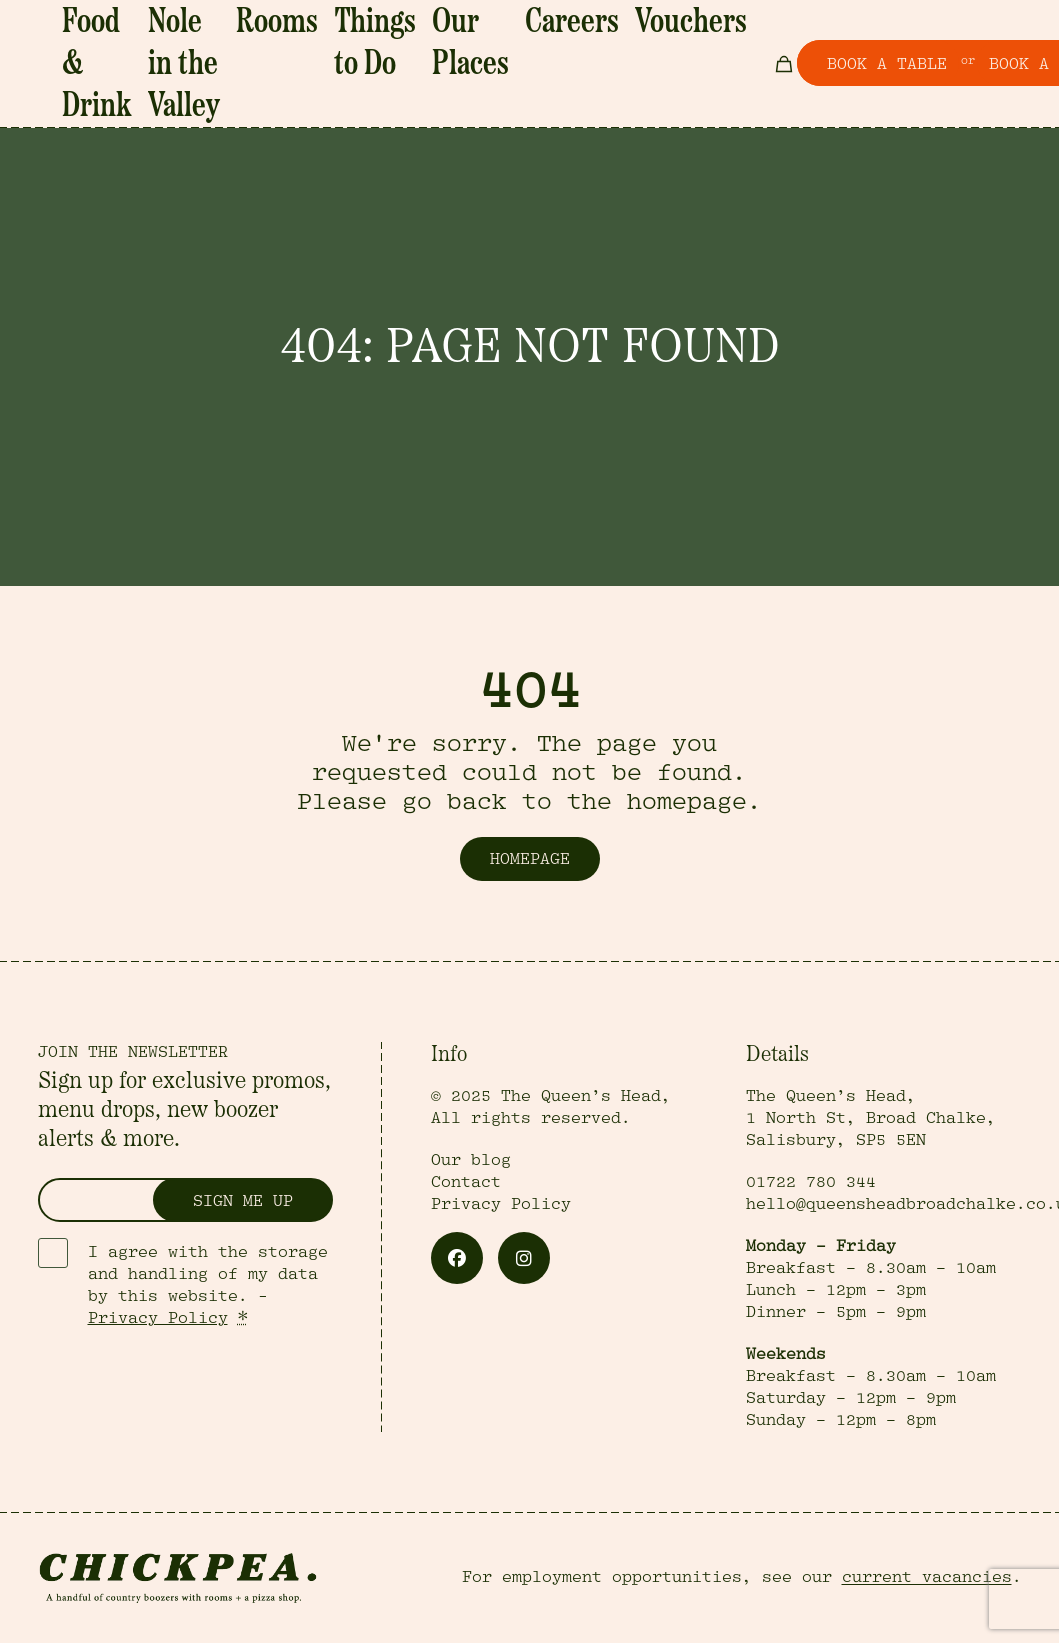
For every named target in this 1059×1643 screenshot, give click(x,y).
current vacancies (927, 1577)
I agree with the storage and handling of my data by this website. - (208, 1285)
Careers (500, 17)
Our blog (471, 1160)
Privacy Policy (158, 1318)
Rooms (303, 17)
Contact (466, 1182)
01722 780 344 (811, 1182)
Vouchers (577, 17)
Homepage (530, 859)
